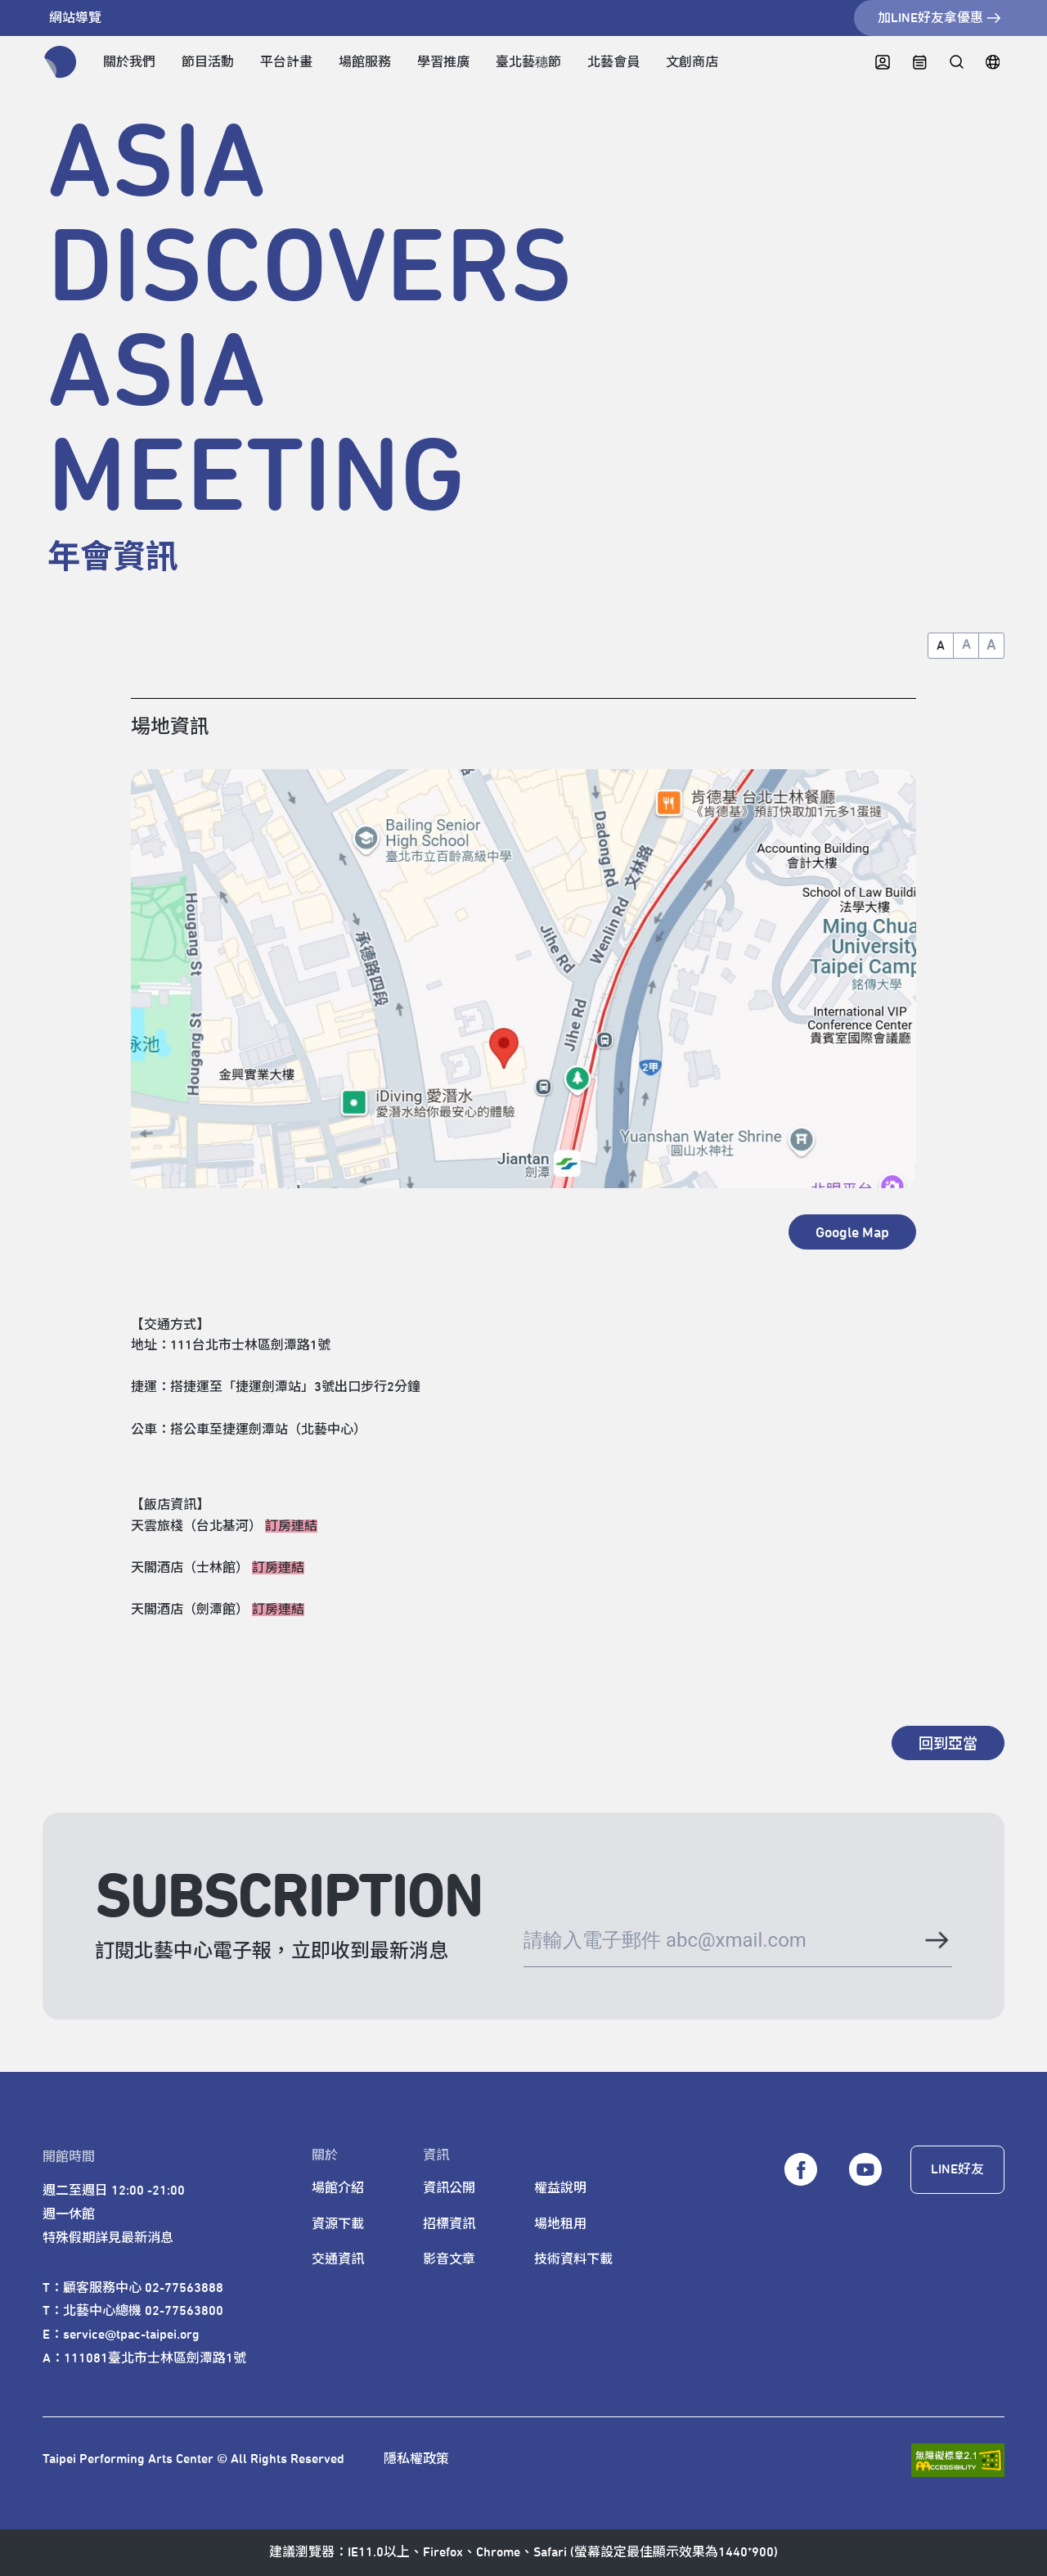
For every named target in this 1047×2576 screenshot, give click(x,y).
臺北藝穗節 (528, 62)
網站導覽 (75, 18)
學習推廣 (443, 62)
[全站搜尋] (956, 62)
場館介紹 (338, 2188)
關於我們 (129, 62)
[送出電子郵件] (935, 1942)
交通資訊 (338, 2259)
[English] (992, 62)
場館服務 (365, 62)
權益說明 (560, 2188)
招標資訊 (449, 2224)
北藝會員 (613, 62)
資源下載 (338, 2224)
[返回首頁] (60, 62)
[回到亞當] (948, 1743)
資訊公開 (449, 2188)
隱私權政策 (416, 2459)
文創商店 (692, 62)
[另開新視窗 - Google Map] (852, 1231)
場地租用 (560, 2224)
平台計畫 (286, 62)
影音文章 (449, 2259)
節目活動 (208, 62)
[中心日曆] (920, 62)
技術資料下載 (573, 2259)
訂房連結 (291, 1526)
